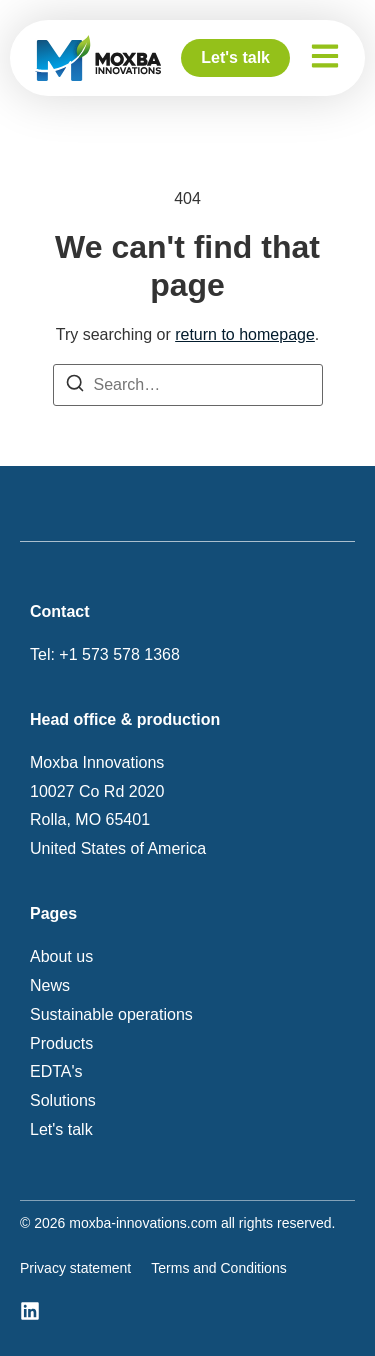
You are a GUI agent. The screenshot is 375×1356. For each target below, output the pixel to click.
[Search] (75, 388)
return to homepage (245, 334)
